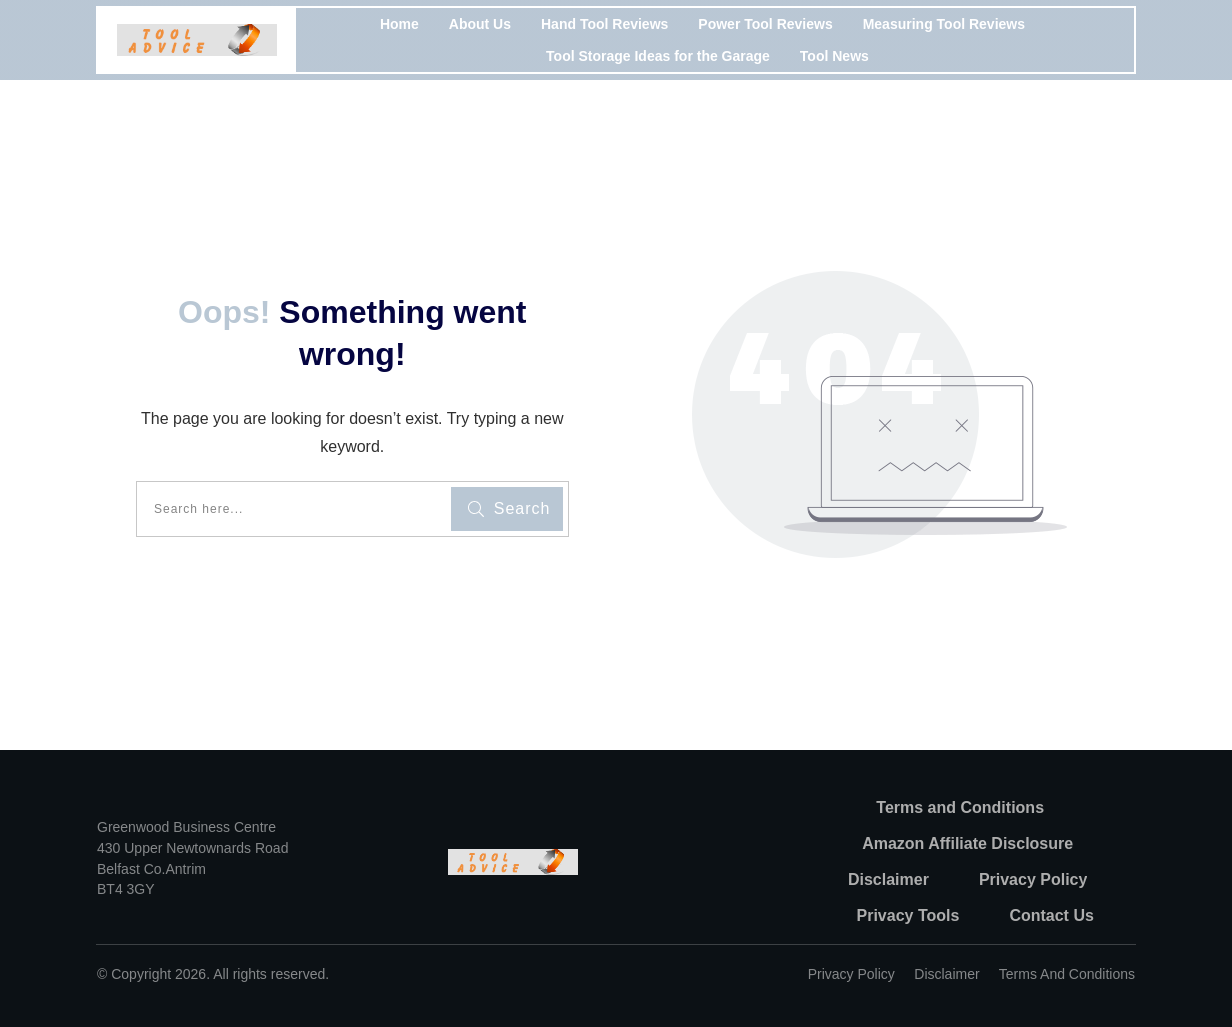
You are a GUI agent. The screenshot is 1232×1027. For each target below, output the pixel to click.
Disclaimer (946, 974)
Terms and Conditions (1067, 974)
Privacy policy (851, 974)
